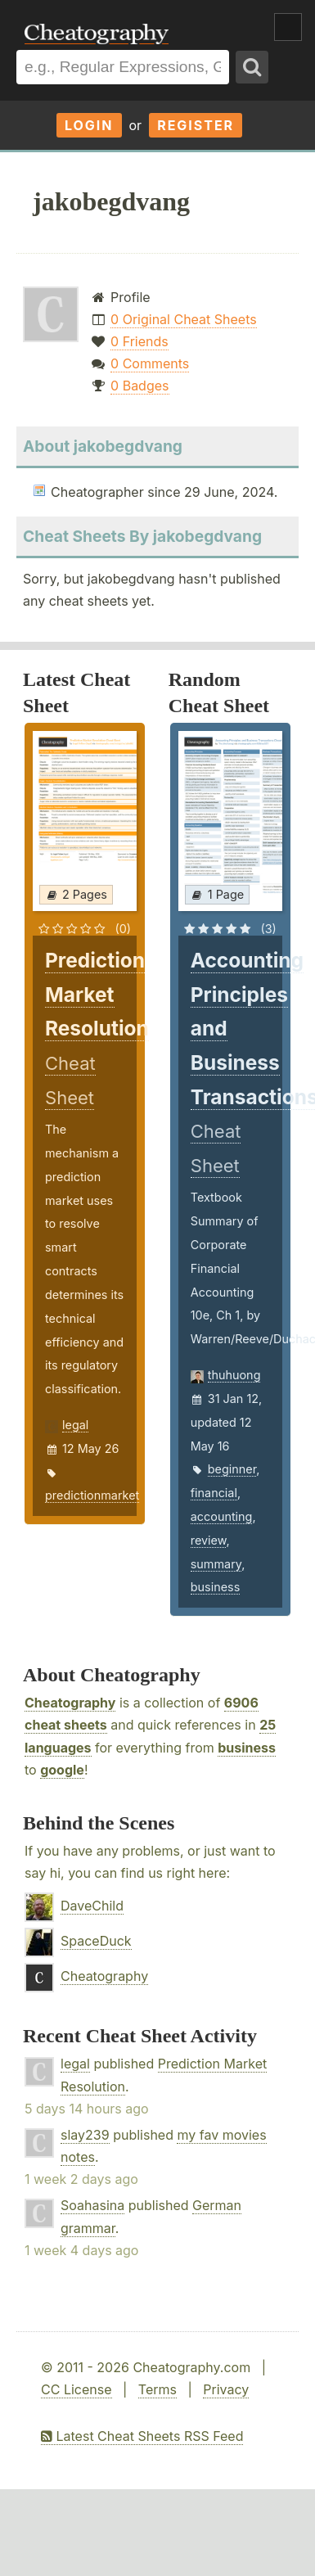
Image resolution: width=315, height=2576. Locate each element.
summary (216, 1564)
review (209, 1540)
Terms (157, 2389)
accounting (222, 1516)
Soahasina (92, 2205)
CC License (76, 2389)
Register (195, 125)
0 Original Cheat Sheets (183, 319)
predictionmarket (92, 1495)
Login (89, 125)
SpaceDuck (96, 1941)
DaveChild (92, 1905)
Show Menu (288, 27)
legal (75, 1425)
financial (214, 1493)
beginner (232, 1469)
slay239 (85, 2135)
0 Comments (149, 363)
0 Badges (139, 385)
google (62, 1770)
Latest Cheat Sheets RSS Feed (142, 2436)
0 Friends (139, 341)
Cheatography (70, 1702)
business (216, 1587)
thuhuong (234, 1375)
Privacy (226, 2389)
